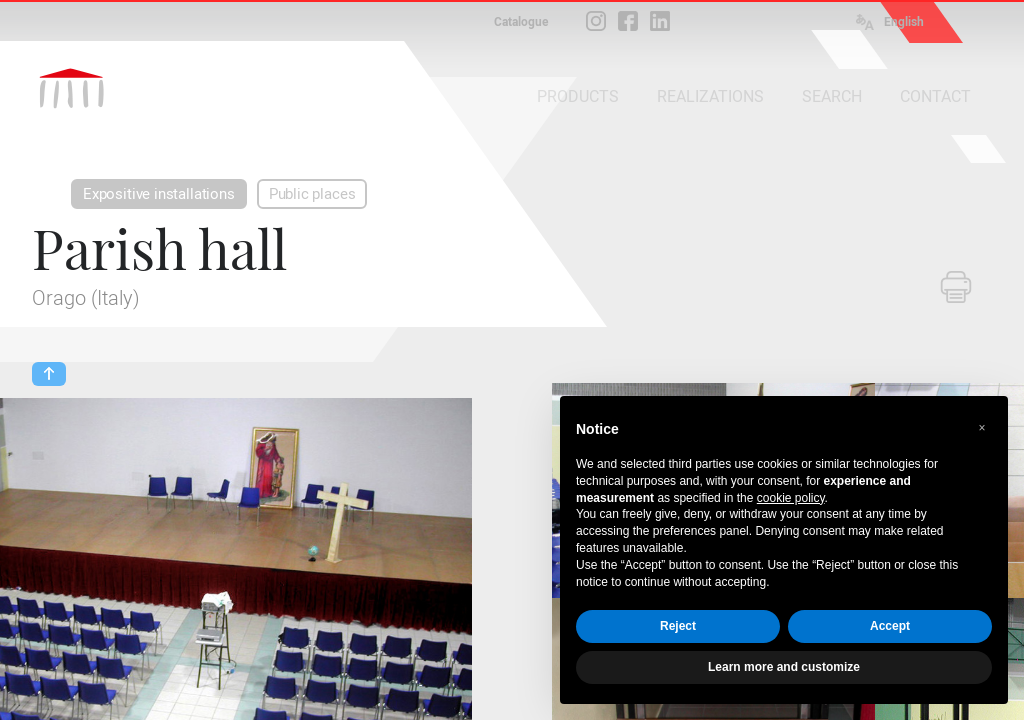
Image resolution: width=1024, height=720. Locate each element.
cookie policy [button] (791, 498)
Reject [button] (678, 626)
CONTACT (935, 96)
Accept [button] (890, 626)
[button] (982, 428)
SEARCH (832, 96)
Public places (312, 194)
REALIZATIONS (710, 96)
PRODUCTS (578, 96)
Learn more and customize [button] (784, 667)
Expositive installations (159, 194)
